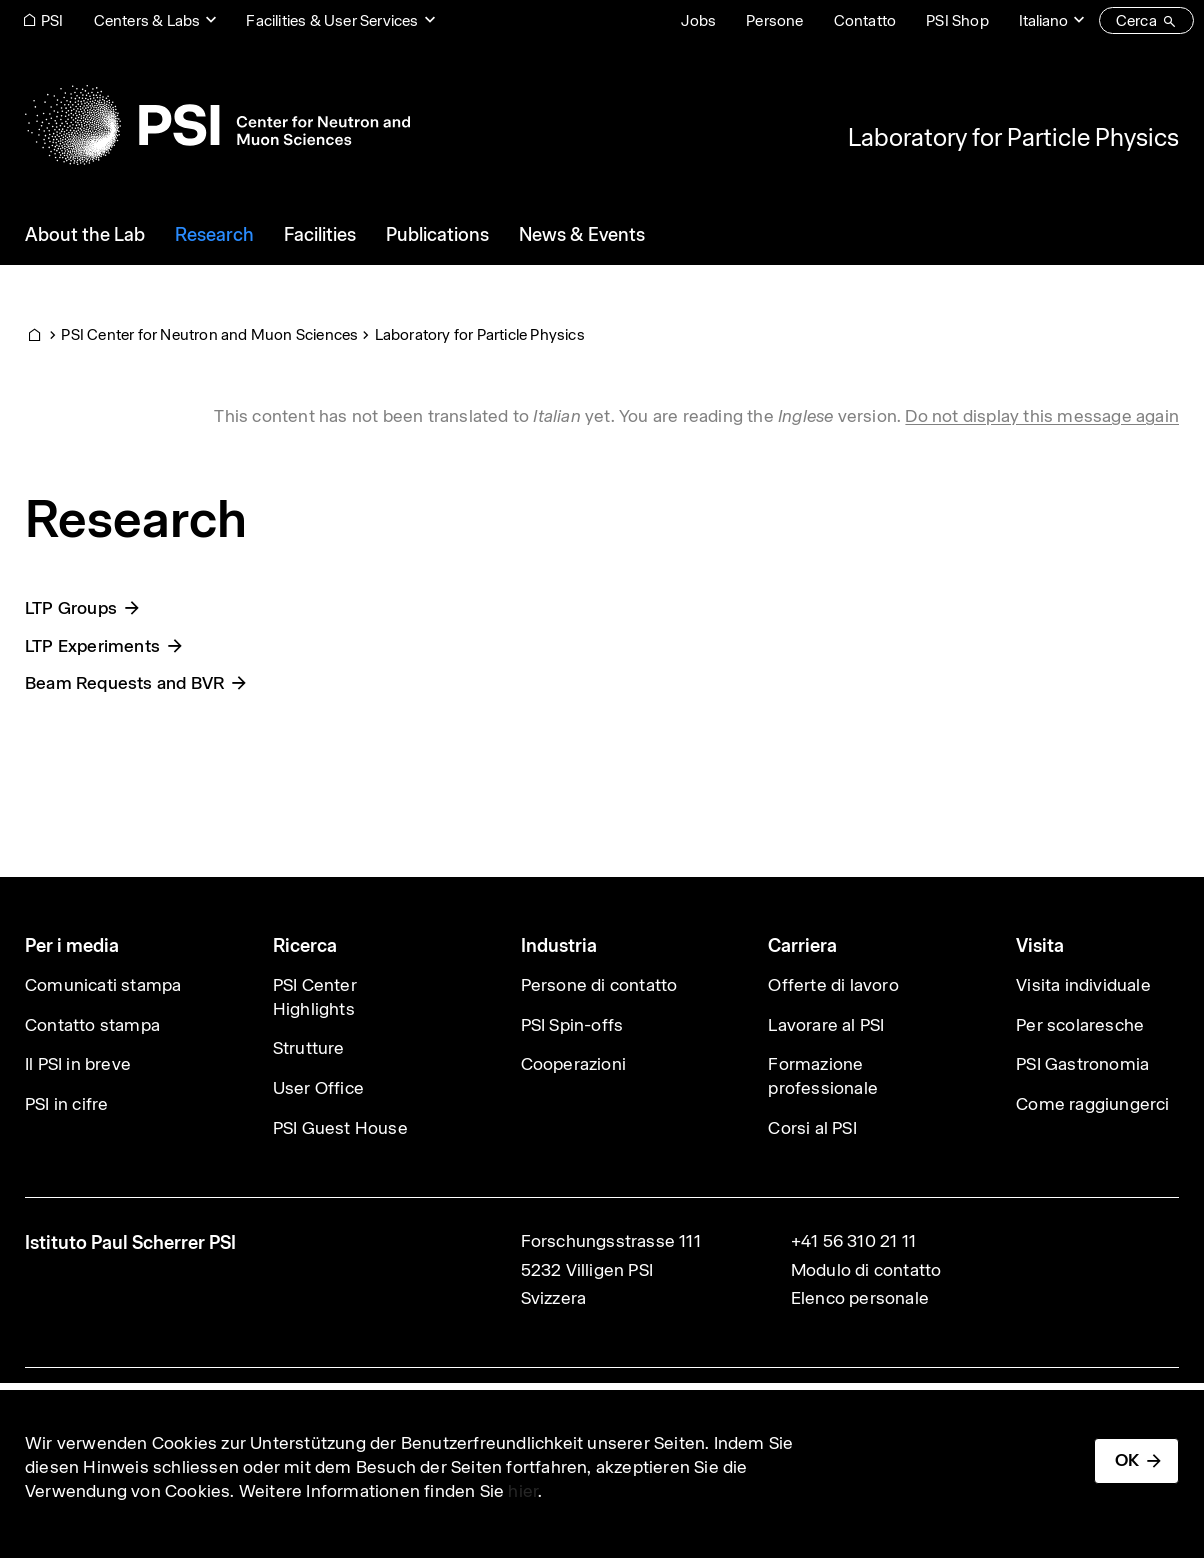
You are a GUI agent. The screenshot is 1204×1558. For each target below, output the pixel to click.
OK (1127, 1460)
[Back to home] (217, 125)
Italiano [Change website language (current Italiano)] (1043, 20)
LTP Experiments (92, 646)
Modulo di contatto (866, 1270)
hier (523, 1491)
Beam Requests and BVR (124, 683)
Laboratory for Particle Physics (1013, 137)
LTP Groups (71, 608)
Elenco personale (860, 1298)
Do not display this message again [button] (1042, 416)
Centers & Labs (147, 20)
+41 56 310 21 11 (853, 1241)
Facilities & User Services (332, 20)
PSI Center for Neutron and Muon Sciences (209, 334)
